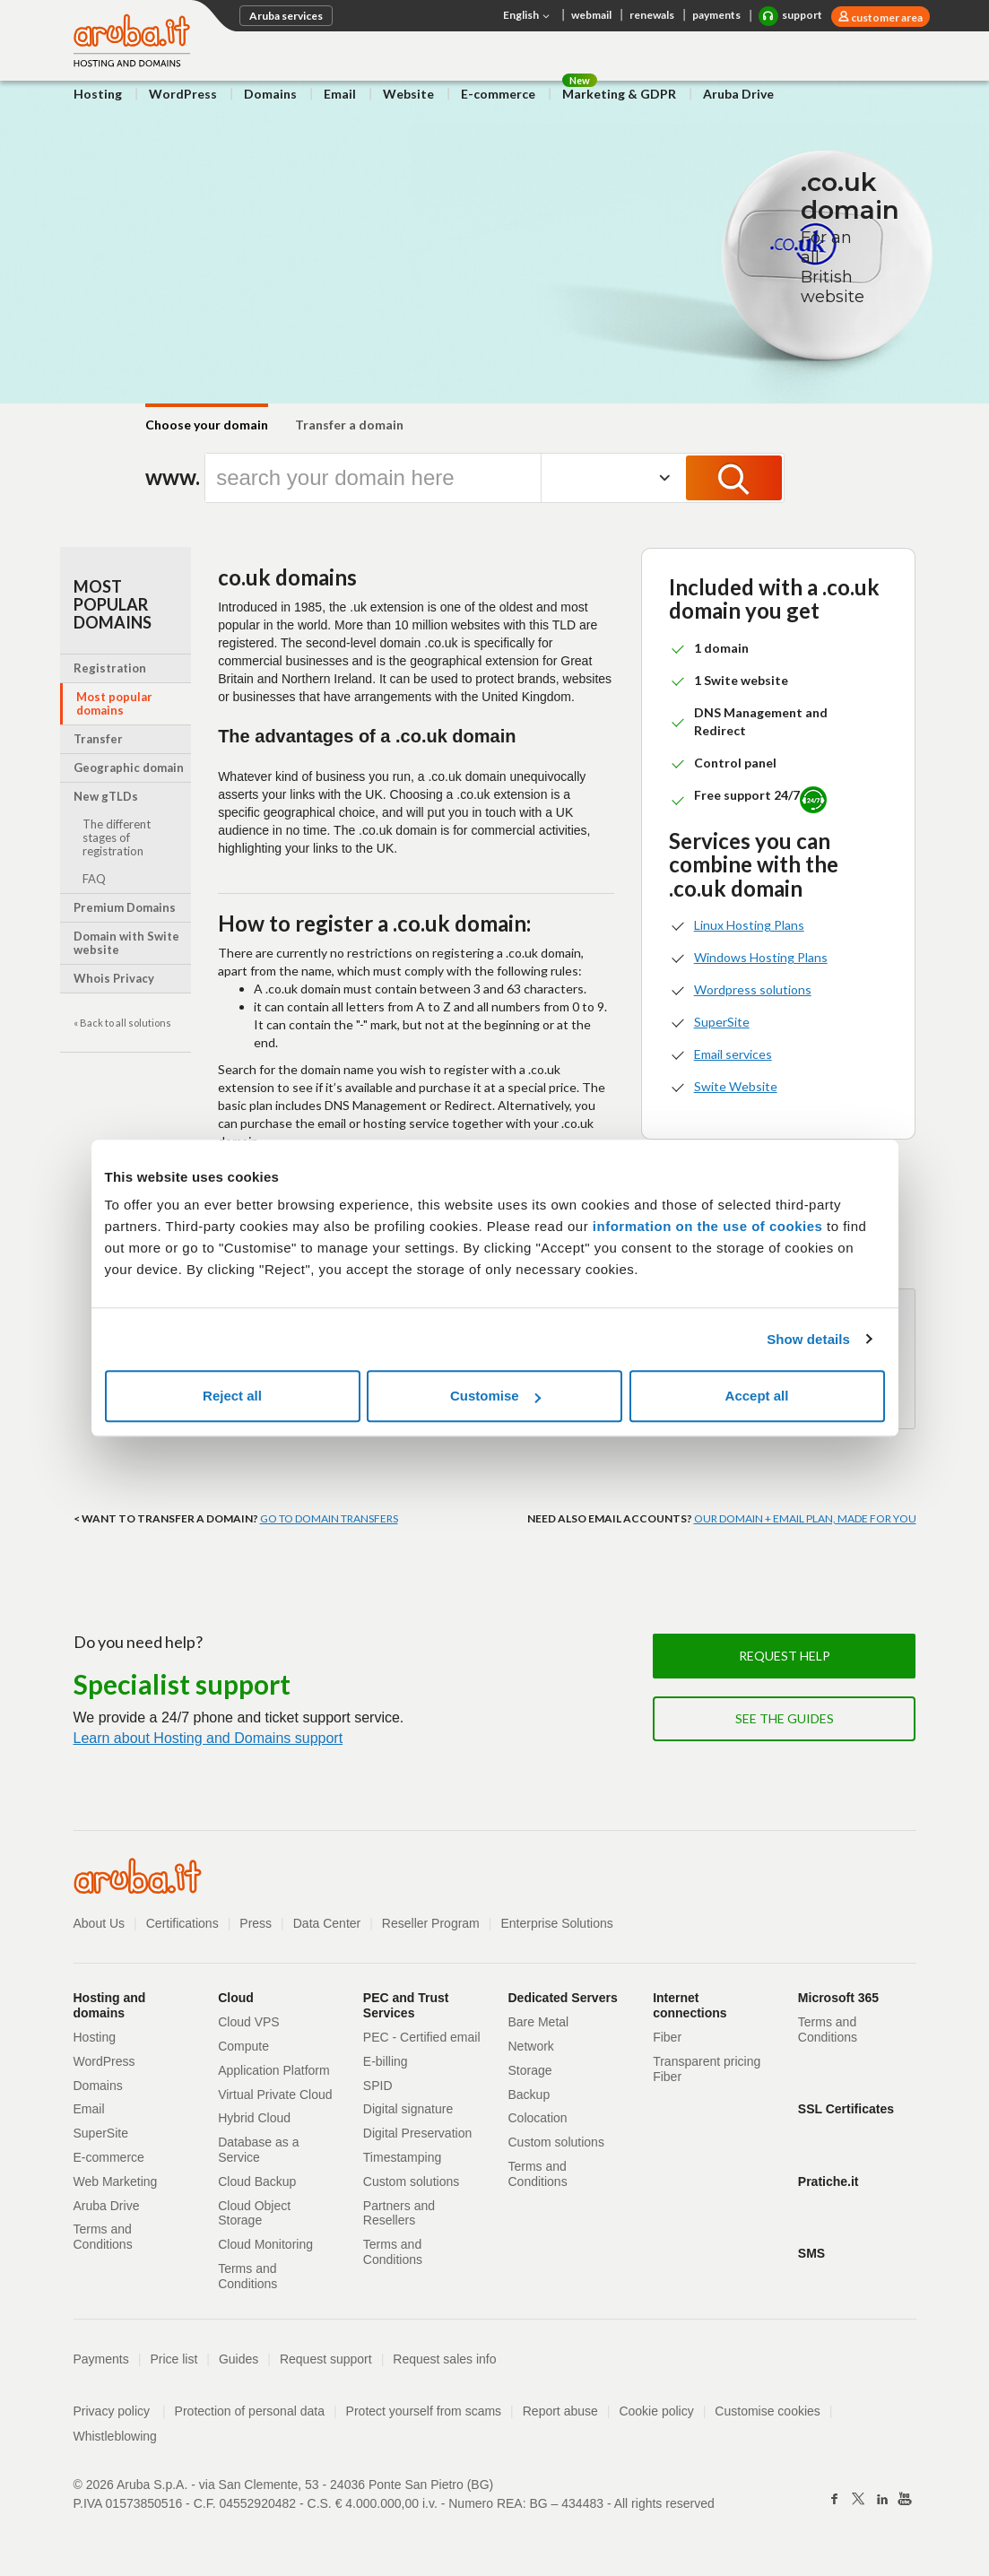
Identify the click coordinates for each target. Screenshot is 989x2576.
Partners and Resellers (399, 2213)
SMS (811, 2253)
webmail (591, 15)
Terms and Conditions (103, 2236)
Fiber (667, 2037)
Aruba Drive (738, 93)
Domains (270, 93)
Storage (530, 2070)
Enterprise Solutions (556, 1923)
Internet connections (689, 2005)
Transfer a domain (349, 424)
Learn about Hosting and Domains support (208, 1738)
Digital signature (408, 2109)
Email (340, 93)
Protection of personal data (250, 2411)
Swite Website (735, 1086)
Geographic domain (129, 767)
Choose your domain (206, 424)
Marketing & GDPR (619, 93)
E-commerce (498, 93)
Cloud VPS (248, 2022)
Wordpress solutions (752, 989)
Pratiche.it (828, 2181)
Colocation (538, 2118)
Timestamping (402, 2157)
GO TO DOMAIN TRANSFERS (329, 1518)
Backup (529, 2094)
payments (716, 15)
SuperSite (722, 1021)
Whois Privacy (114, 978)
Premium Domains (125, 907)
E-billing (385, 2061)
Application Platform (274, 2070)
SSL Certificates (846, 2109)
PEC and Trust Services (406, 2005)
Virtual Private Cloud (275, 2094)
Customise (495, 1395)
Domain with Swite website (126, 943)
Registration (110, 668)
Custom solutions (411, 2181)
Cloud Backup (257, 2181)
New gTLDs (106, 796)
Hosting (98, 93)
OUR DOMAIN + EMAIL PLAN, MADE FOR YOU (805, 1518)
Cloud (236, 1998)
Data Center (326, 1923)
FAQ (94, 879)
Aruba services (286, 15)
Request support (326, 2359)
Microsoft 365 (838, 1998)
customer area (886, 17)
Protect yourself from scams (424, 2411)
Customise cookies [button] (767, 2411)
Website (408, 93)
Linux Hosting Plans (749, 924)
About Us (100, 1923)
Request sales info (444, 2359)
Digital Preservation (417, 2133)
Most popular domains (114, 703)
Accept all (757, 1395)
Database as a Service (258, 2149)
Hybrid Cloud (254, 2118)
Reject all (232, 1395)
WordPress (183, 93)
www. (168, 477)
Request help (784, 1655)
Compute (243, 2046)
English (528, 16)
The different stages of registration (116, 837)
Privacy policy (120, 2411)
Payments (101, 2359)
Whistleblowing (115, 2436)
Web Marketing (116, 2181)
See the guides (784, 1718)
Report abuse (560, 2411)
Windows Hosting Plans (761, 957)
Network (531, 2046)
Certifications (182, 1923)
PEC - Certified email (422, 2037)
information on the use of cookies (708, 1226)
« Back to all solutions (122, 1022)
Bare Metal (538, 2022)
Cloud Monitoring (265, 2244)
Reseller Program (431, 1923)
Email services (733, 1054)
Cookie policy (656, 2411)
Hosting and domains (110, 2005)
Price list (173, 2359)
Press (255, 1923)
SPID (378, 2085)
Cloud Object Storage (254, 2213)
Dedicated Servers (563, 1998)
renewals (651, 15)
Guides (238, 2359)
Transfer (98, 739)
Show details (808, 1339)
